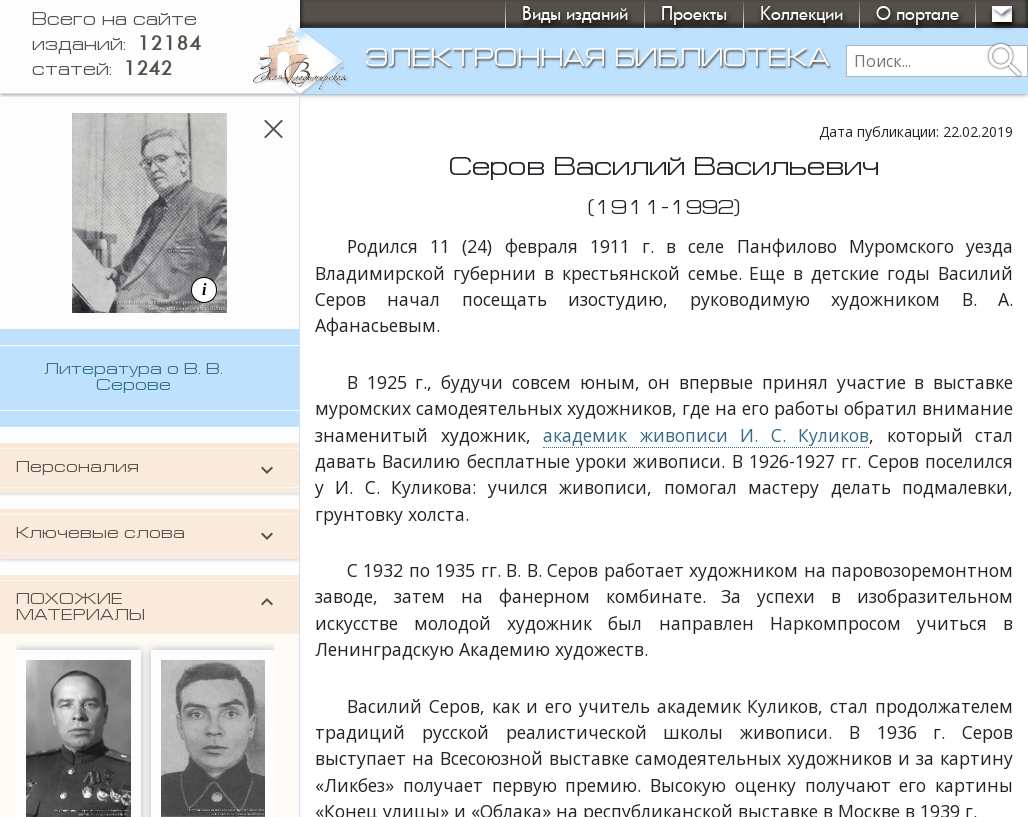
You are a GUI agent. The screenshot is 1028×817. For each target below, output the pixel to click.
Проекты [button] (694, 13)
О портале (917, 13)
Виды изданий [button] (575, 13)
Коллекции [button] (801, 13)
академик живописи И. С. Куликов (706, 435)
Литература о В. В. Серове (133, 378)
